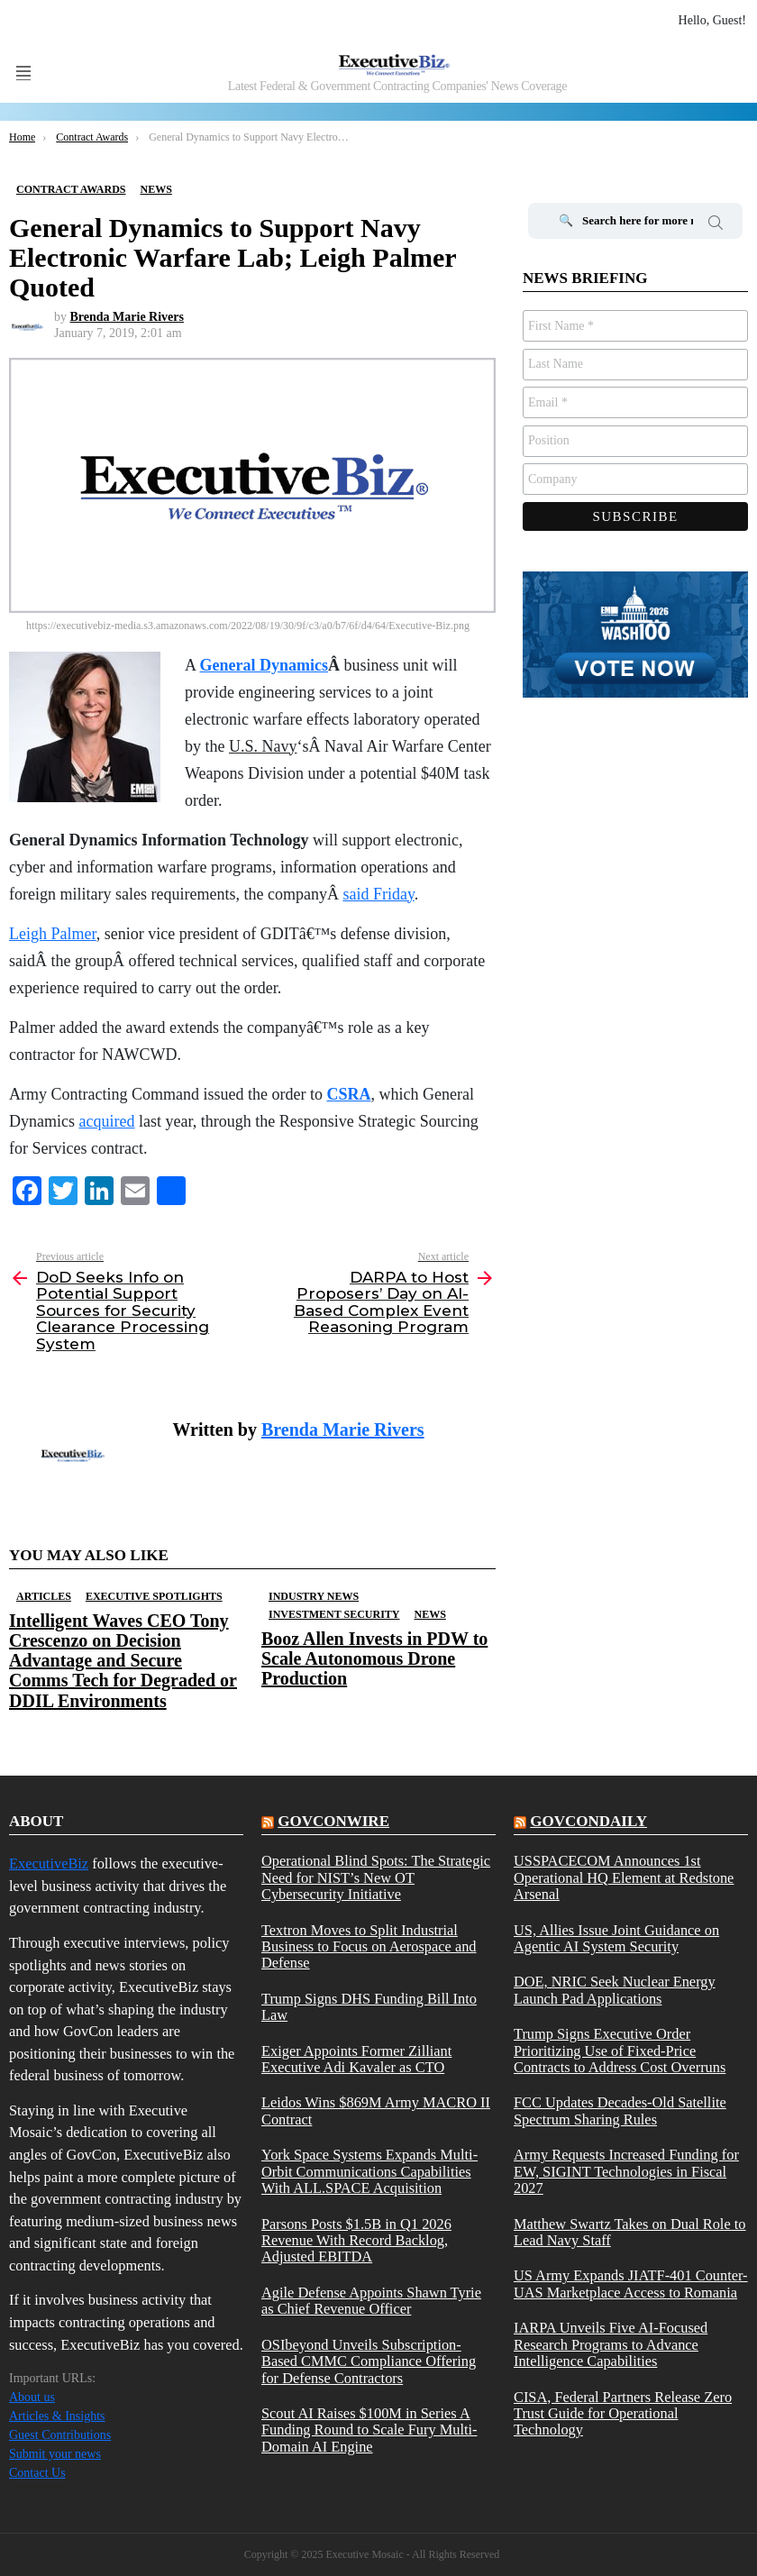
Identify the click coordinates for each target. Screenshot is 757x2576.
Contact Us (37, 2473)
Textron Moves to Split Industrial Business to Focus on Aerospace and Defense (369, 1947)
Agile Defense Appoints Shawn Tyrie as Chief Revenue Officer (371, 2301)
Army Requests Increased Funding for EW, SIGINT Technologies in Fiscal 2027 (626, 2172)
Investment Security (334, 1614)
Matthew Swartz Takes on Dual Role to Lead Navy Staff (630, 2232)
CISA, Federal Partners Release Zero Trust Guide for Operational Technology (623, 2414)
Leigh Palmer (52, 934)
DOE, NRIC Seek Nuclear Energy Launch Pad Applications (615, 1990)
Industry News (314, 1596)
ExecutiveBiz (48, 1863)
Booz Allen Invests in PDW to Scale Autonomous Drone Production (374, 1658)
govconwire (333, 1821)
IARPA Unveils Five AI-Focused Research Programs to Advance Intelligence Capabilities (610, 2345)
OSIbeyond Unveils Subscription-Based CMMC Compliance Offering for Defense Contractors (368, 2362)
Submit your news (55, 2454)
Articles (43, 1596)
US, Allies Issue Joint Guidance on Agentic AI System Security (616, 1939)
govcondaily (588, 1821)
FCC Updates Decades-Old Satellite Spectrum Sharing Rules (620, 2111)
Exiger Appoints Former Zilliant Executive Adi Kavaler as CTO (356, 2059)
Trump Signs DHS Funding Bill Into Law (369, 2007)
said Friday (378, 894)
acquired (106, 1121)
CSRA (348, 1094)
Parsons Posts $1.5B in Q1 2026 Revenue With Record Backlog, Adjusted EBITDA (356, 2241)
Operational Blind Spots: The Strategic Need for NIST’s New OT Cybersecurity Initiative (375, 1878)
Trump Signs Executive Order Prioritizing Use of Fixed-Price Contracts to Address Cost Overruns (619, 2051)
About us (32, 2397)
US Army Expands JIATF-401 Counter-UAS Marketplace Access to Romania (631, 2284)
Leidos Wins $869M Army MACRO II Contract (375, 2111)
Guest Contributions (60, 2435)
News (429, 1614)
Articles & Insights (57, 2416)
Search (716, 225)
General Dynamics (264, 665)
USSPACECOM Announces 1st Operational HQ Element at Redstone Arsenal (624, 1878)
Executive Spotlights (154, 1596)
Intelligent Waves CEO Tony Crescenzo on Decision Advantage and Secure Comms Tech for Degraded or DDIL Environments (123, 1660)
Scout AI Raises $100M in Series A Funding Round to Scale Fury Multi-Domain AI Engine (369, 2430)
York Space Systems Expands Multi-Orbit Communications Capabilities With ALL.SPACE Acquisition (369, 2172)
